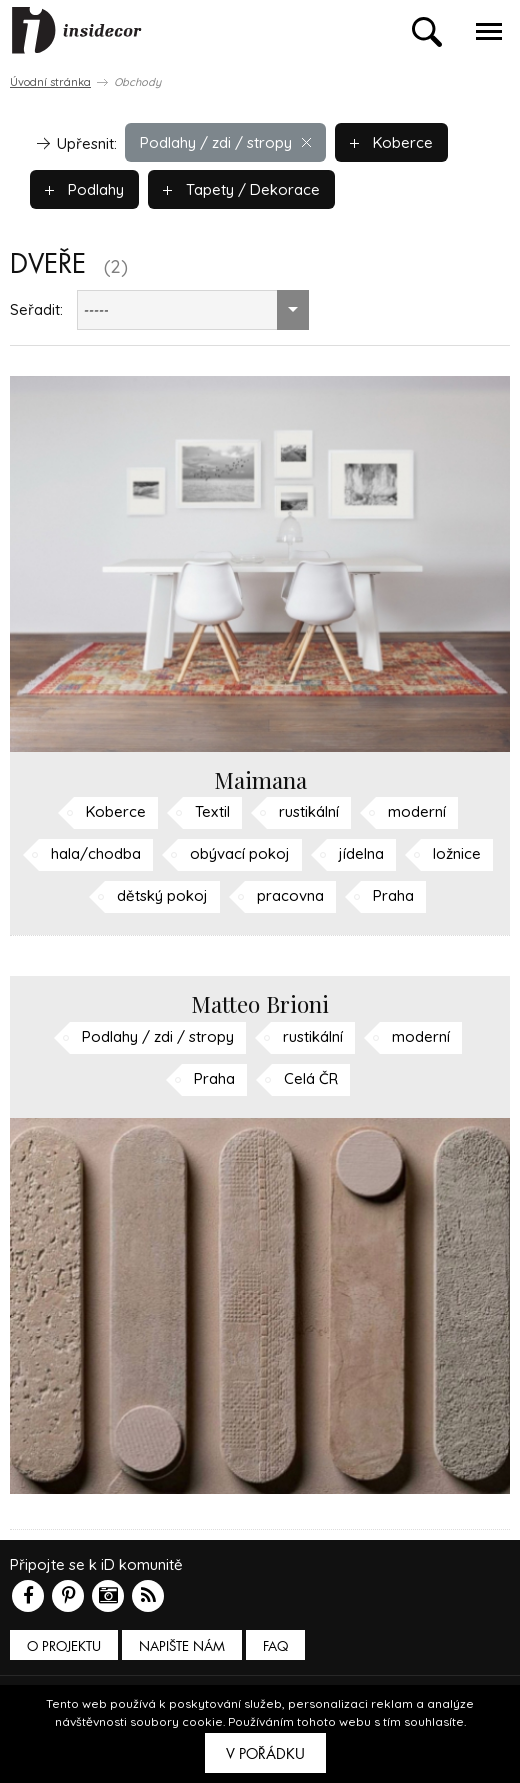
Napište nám (182, 1646)
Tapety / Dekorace (241, 189)
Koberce (391, 142)
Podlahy (84, 189)
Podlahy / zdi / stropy (225, 142)
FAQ (275, 1646)
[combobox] (193, 310)
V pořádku (265, 1754)
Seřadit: (36, 309)
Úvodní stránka (50, 82)
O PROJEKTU (64, 1646)
